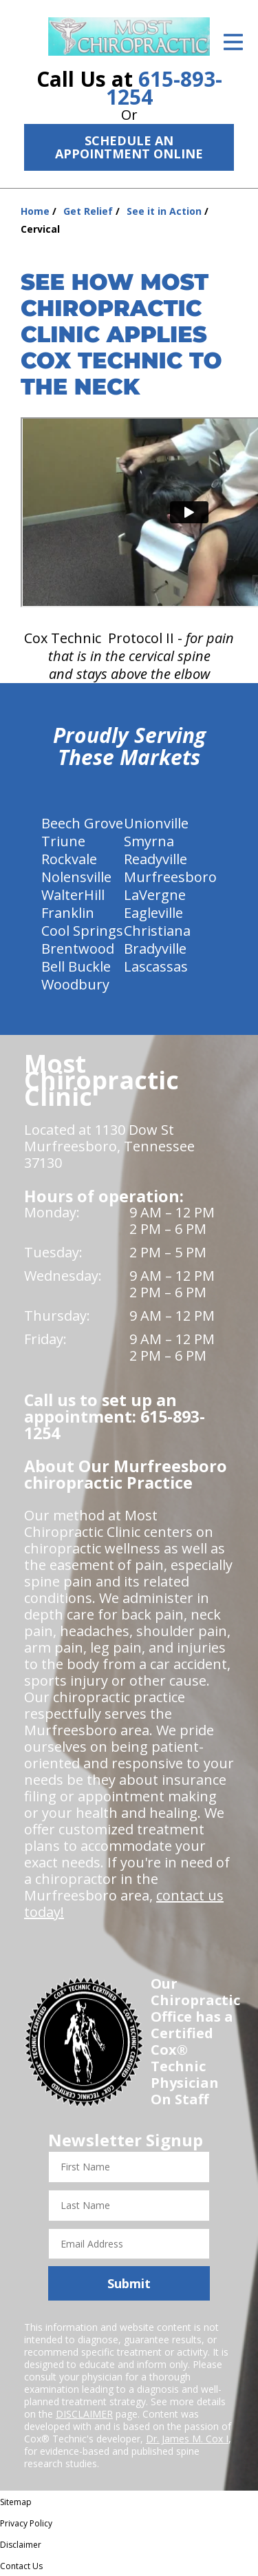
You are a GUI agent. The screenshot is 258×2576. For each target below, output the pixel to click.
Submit (129, 2283)
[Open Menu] (233, 42)
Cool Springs (82, 930)
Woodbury (75, 984)
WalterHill (73, 895)
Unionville (156, 823)
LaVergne (155, 895)
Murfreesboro (170, 877)
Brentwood (77, 948)
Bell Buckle (76, 966)
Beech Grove (82, 823)
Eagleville (153, 912)
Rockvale (69, 859)
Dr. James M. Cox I (187, 2438)
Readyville (155, 859)
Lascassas (156, 966)
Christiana (157, 930)
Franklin (67, 912)
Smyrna (149, 841)
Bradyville (155, 948)
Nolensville (76, 877)
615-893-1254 (164, 88)
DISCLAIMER (84, 2413)
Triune (63, 841)
